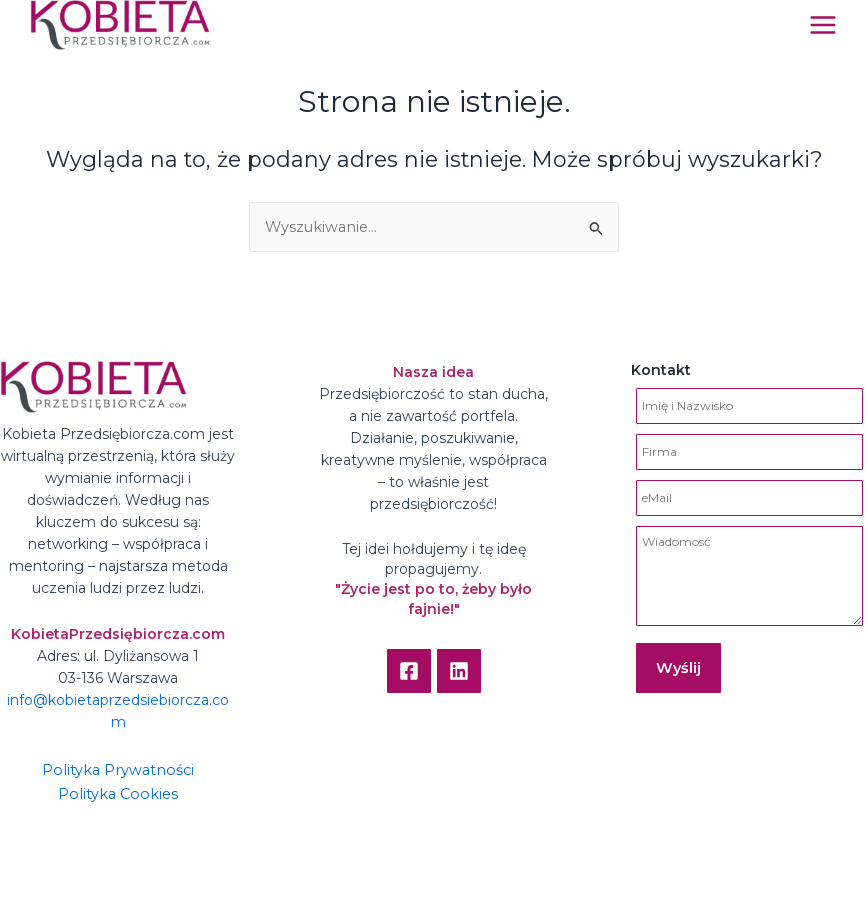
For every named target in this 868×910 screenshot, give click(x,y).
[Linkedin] (459, 671)
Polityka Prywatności (118, 770)
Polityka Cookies (118, 794)
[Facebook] (409, 671)
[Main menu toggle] (823, 25)
